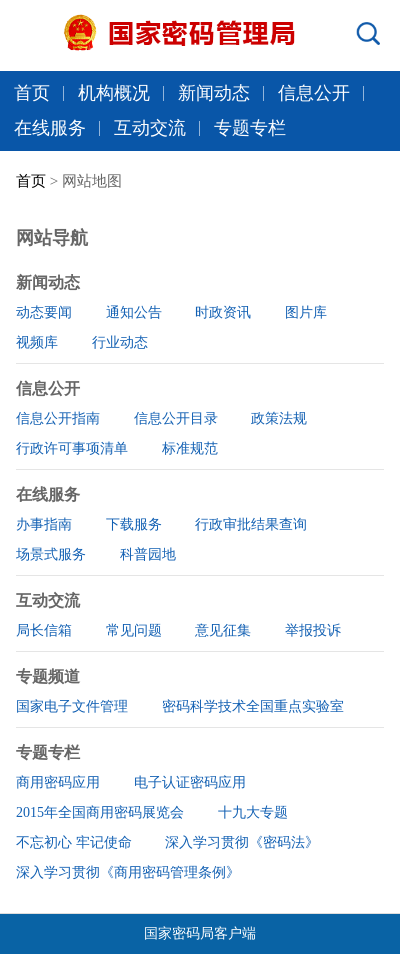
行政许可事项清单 (72, 448)
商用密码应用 (58, 782)
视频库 (37, 342)
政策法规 (279, 418)
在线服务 (50, 128)
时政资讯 (223, 312)
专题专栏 (250, 128)
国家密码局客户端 (200, 933)
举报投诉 (313, 630)
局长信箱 (44, 630)
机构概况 (114, 93)
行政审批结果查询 (251, 524)
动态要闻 (44, 312)
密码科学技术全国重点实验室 (253, 706)
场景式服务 (51, 554)
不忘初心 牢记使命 (74, 842)
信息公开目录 (176, 418)
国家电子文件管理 (72, 706)
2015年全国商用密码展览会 (100, 812)
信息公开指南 (58, 418)
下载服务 (134, 524)
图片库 (306, 312)
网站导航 (52, 238)
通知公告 (134, 312)
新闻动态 (214, 93)
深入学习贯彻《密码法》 (242, 842)
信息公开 (314, 93)
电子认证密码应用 (190, 782)
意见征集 (223, 630)
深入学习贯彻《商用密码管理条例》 (128, 872)
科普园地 (148, 554)
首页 (32, 93)
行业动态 (120, 342)
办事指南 (44, 524)
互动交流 (150, 128)
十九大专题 (253, 812)
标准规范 (190, 448)
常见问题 (134, 630)
